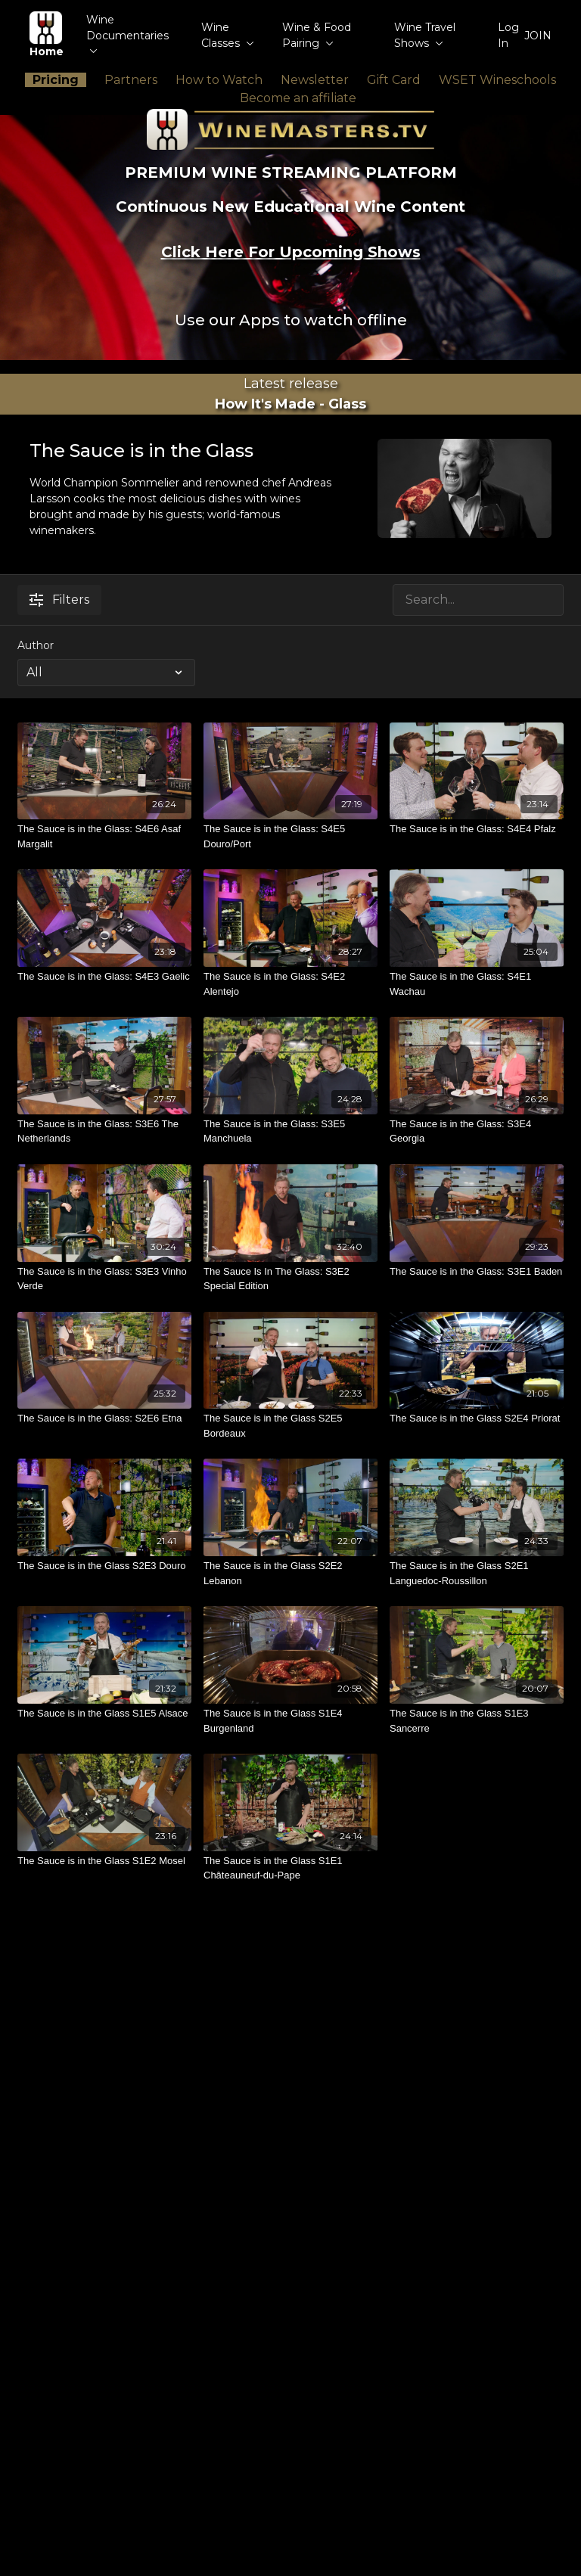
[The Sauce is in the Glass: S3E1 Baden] (477, 1271)
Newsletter (315, 80)
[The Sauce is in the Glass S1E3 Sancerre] (477, 1720)
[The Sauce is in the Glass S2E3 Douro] (104, 1566)
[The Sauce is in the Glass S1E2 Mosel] (104, 1861)
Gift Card (394, 80)
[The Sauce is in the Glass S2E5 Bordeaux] (290, 1425)
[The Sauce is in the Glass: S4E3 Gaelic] (104, 976)
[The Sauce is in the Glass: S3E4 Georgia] (477, 1131)
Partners (130, 80)
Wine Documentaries (127, 33)
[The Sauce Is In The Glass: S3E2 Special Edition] (290, 1279)
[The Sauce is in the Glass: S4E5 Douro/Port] (290, 836)
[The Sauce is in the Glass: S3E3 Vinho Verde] (104, 1279)
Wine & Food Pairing (316, 35)
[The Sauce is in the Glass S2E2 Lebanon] (290, 1573)
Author (35, 645)
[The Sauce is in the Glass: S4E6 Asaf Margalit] (104, 836)
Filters (59, 599)
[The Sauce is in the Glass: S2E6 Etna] (104, 1418)
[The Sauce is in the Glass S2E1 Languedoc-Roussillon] (477, 1573)
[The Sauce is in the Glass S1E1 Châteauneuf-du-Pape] (290, 1868)
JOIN (537, 35)
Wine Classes (227, 35)
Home (47, 34)
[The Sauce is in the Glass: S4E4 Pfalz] (477, 829)
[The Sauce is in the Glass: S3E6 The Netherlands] (104, 1131)
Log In (508, 35)
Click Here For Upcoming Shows (291, 252)
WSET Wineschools (497, 80)
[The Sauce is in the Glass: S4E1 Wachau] (477, 984)
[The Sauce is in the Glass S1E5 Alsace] (104, 1713)
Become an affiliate (298, 98)
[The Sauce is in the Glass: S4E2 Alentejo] (290, 984)
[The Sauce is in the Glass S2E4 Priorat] (477, 1418)
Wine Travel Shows (424, 35)
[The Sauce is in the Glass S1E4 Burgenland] (290, 1720)
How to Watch (219, 80)
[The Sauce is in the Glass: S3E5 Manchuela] (290, 1131)
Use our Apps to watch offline (291, 320)
